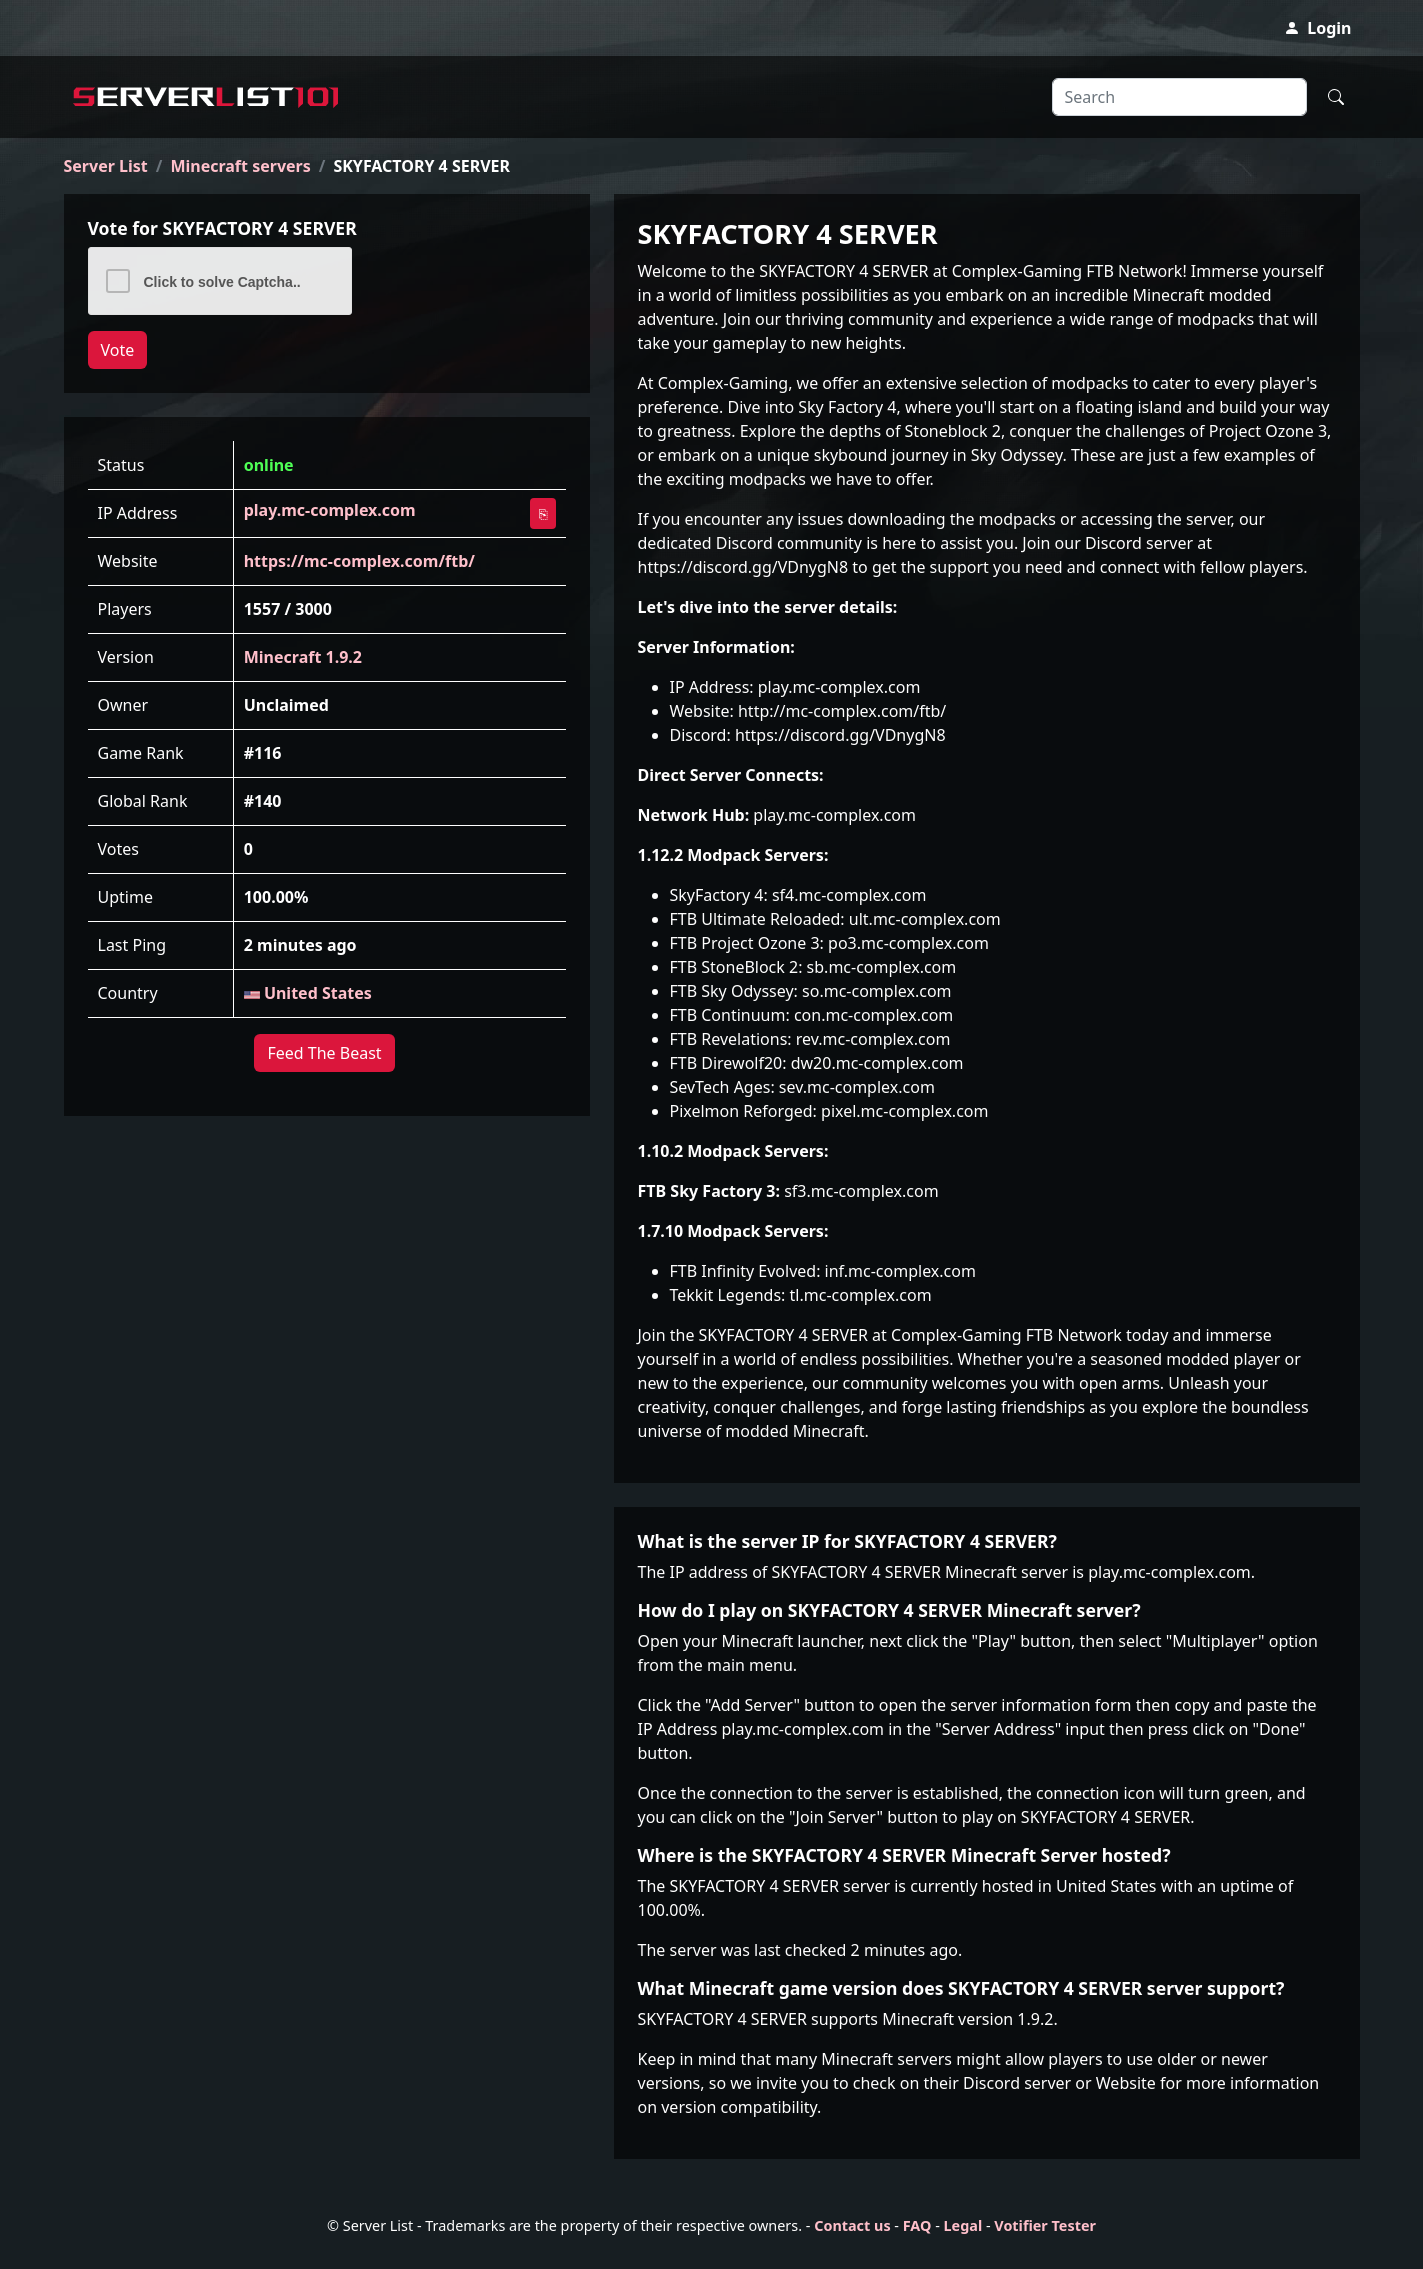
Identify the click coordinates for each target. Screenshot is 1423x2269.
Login (1317, 28)
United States (308, 993)
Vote (118, 350)
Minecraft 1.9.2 (303, 657)
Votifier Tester (1045, 2225)
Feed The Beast (324, 1053)
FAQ (917, 2225)
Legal (963, 2225)
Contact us (852, 2225)
